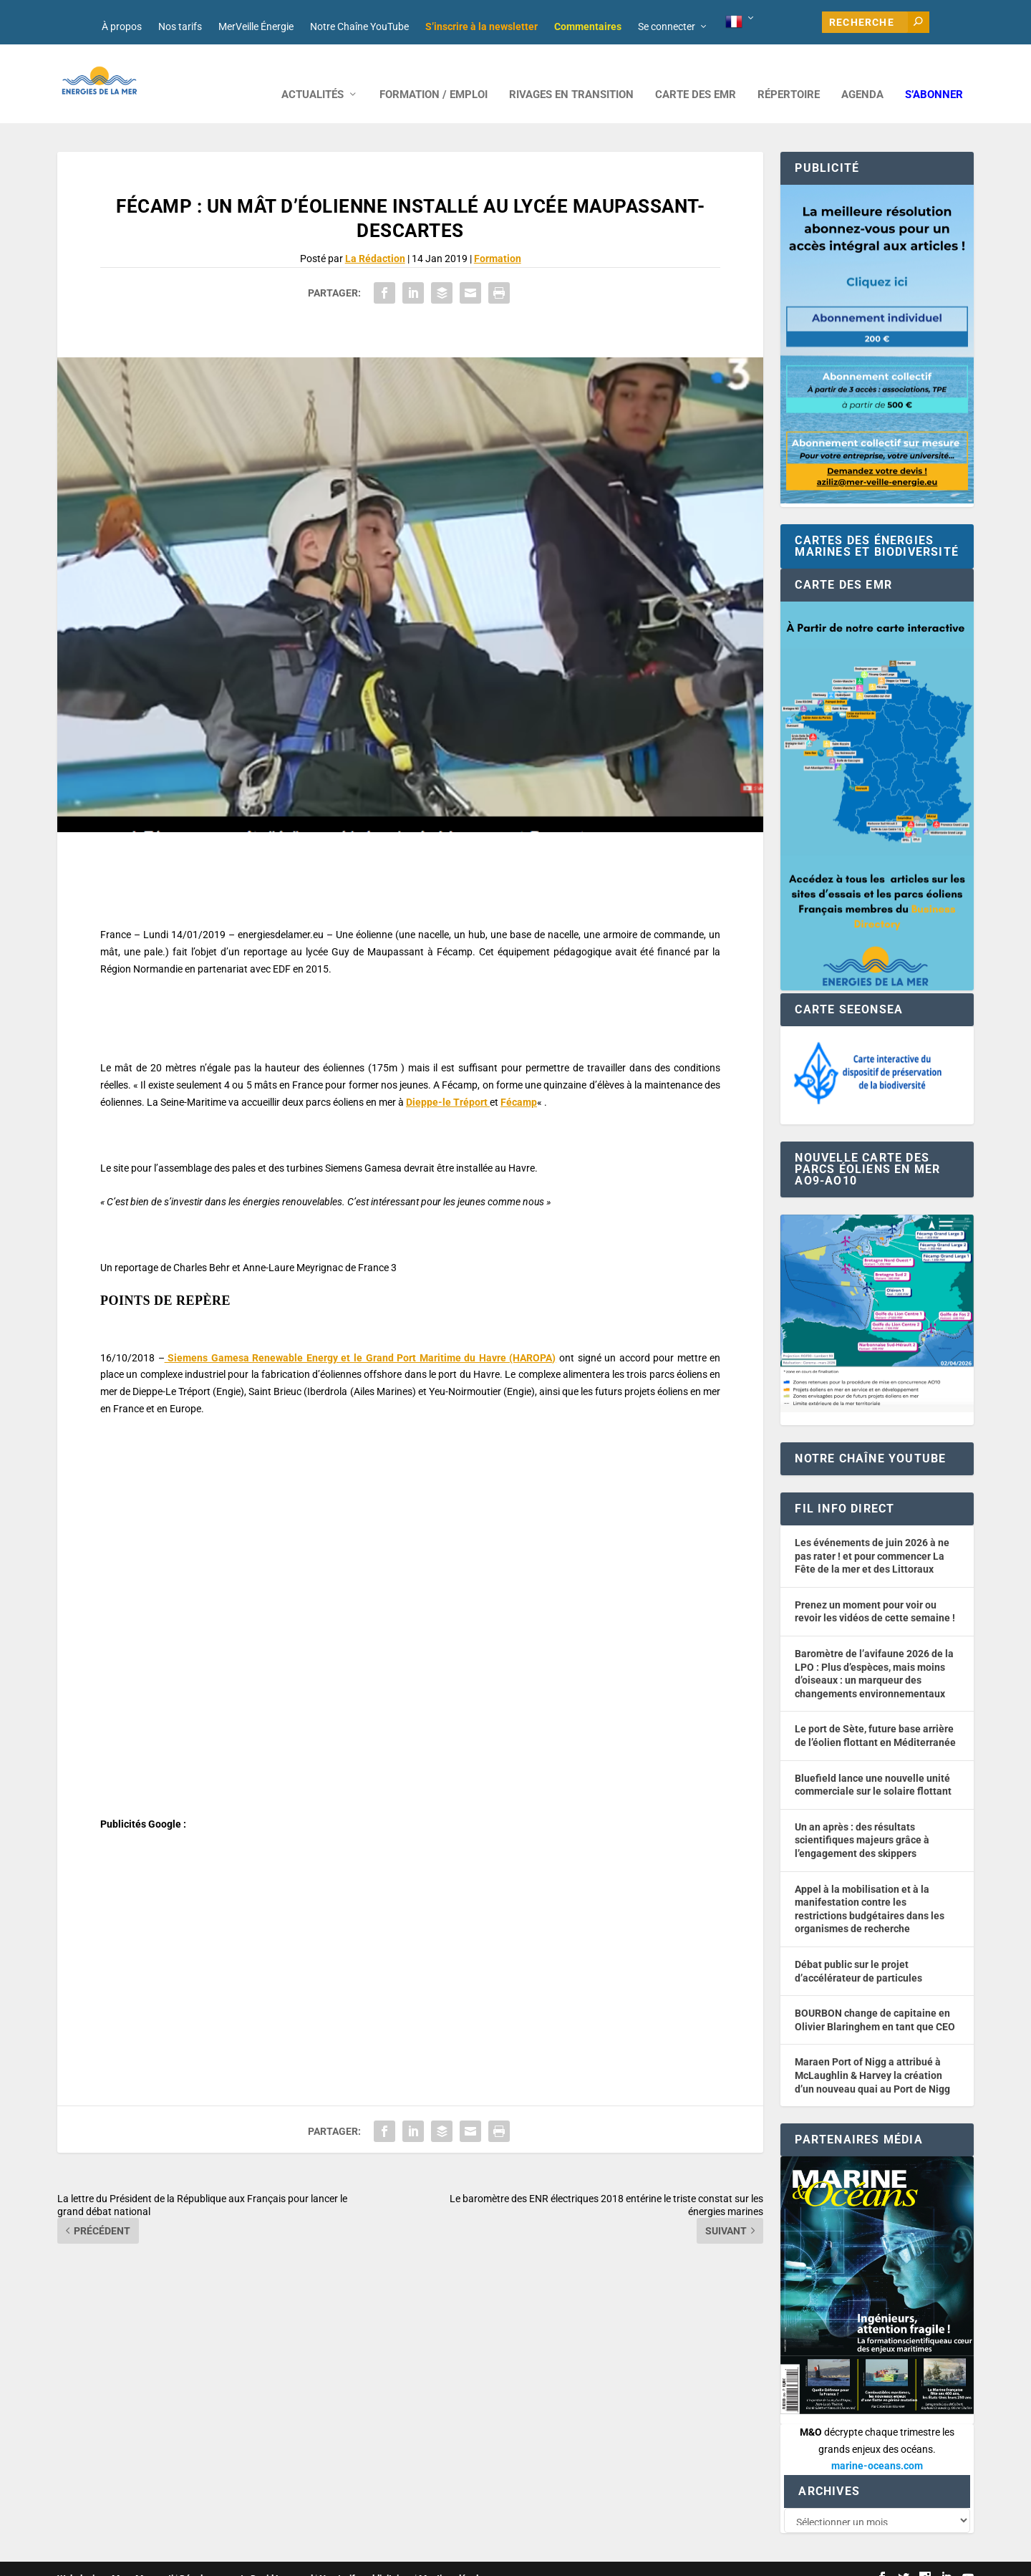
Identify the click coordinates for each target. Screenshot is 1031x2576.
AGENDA (862, 73)
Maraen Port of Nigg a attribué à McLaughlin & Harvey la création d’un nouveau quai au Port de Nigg (872, 2054)
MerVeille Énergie (256, 26)
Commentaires (587, 26)
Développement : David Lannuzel (246, 2559)
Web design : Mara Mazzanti (115, 2559)
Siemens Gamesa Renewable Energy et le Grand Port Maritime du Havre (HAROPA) (360, 1336)
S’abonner (934, 73)
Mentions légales (453, 2559)
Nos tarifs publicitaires (365, 2559)
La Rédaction (375, 237)
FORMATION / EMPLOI (433, 73)
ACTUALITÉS (312, 73)
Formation (497, 237)
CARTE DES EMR (695, 73)
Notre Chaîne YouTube (359, 26)
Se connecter (666, 26)
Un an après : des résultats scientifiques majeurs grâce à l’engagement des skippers (862, 1819)
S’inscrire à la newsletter (481, 26)
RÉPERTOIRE (788, 73)
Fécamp (518, 1080)
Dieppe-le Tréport (448, 1080)
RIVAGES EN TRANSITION (571, 73)
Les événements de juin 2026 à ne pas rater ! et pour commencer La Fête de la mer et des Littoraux (872, 1534)
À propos (122, 26)
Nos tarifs (180, 26)
